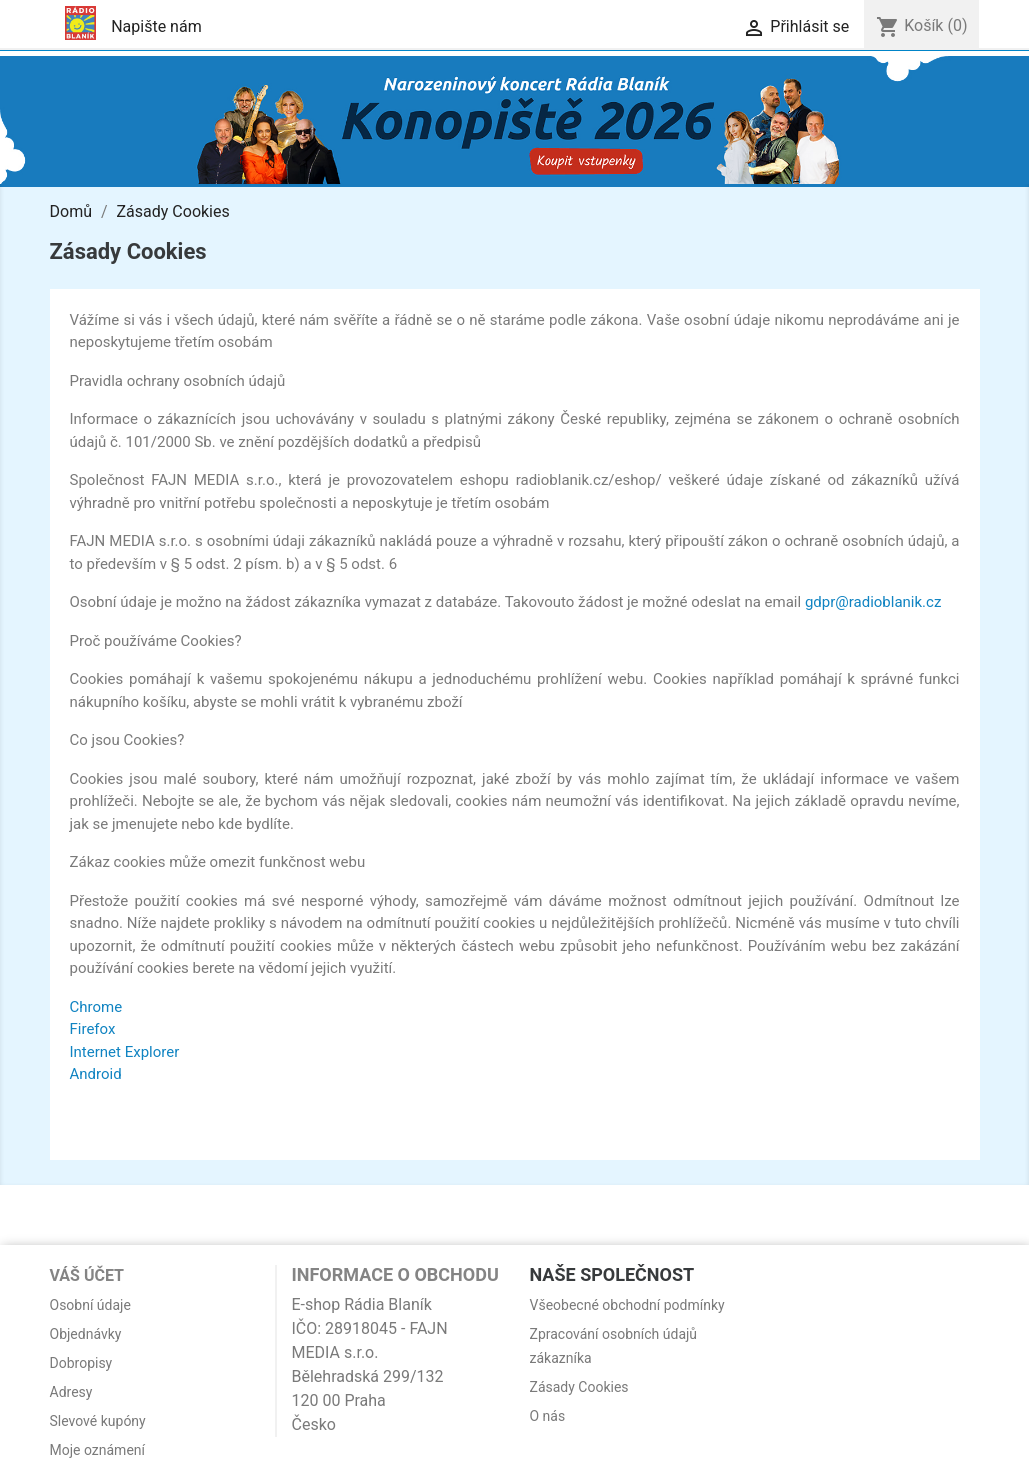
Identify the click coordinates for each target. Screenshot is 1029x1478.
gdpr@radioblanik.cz (873, 602)
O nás (548, 1416)
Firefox (93, 1029)
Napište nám (156, 26)
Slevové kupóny (98, 1421)
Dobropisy (81, 1363)
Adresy (71, 1392)
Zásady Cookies (579, 1387)
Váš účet (87, 1275)
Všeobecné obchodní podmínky (627, 1305)
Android (96, 1074)
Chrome (96, 1007)
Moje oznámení (98, 1450)
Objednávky (86, 1334)
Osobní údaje (90, 1305)
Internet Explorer (125, 1052)
